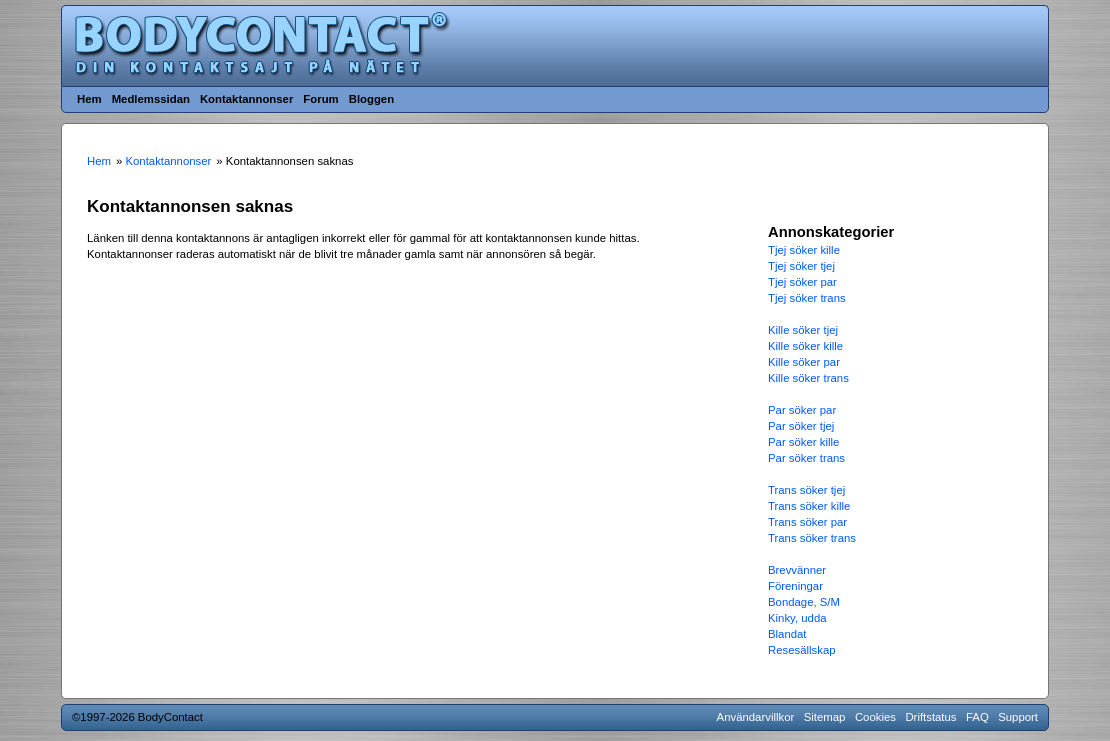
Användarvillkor (756, 717)
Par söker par (802, 410)
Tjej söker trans (807, 298)
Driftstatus (930, 717)
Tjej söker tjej (801, 266)
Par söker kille (803, 442)
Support (1018, 717)
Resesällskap (802, 650)
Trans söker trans (812, 538)
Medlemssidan (151, 99)
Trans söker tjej (806, 490)
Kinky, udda (797, 618)
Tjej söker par (802, 282)
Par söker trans (806, 458)
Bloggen (371, 99)
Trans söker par (807, 522)
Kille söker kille (805, 346)
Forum (320, 99)
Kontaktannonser (246, 99)
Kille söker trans (808, 378)
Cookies (875, 717)
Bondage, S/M (804, 602)
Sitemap (825, 717)
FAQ (977, 717)
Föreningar (795, 586)
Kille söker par (804, 362)
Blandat (787, 634)
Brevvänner (797, 570)
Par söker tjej (801, 426)
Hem (89, 99)
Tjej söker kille (804, 250)
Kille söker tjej (803, 330)
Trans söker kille (809, 506)
